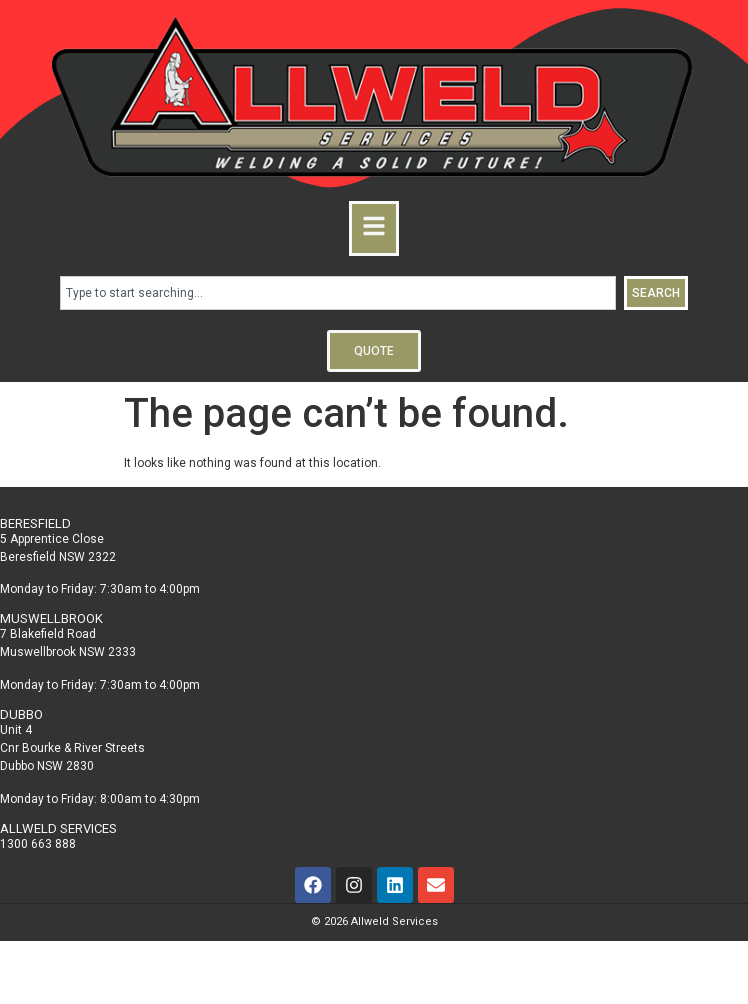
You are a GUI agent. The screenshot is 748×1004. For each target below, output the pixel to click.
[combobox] (338, 293)
